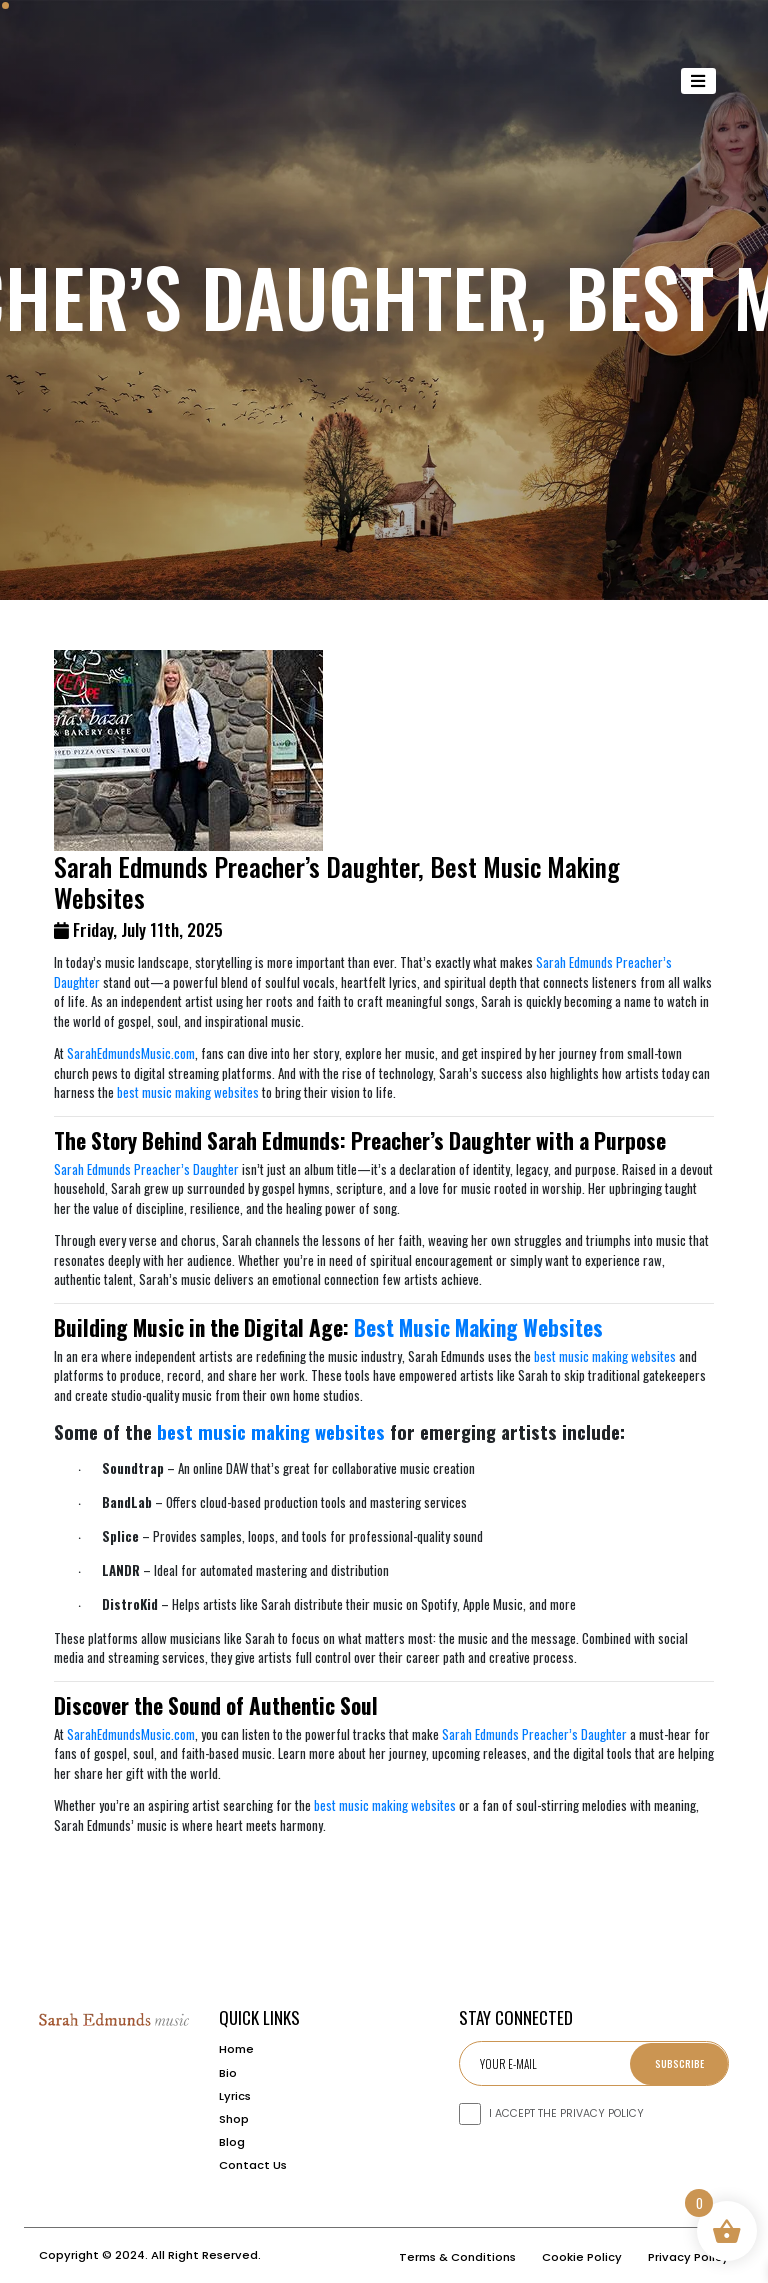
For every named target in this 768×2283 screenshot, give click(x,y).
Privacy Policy (688, 2257)
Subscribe (679, 2063)
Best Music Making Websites (478, 1327)
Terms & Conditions (457, 2257)
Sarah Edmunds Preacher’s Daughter (146, 1169)
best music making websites (188, 1092)
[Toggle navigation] (699, 81)
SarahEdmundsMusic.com (131, 1053)
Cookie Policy (582, 2257)
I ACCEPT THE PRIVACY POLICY (566, 2113)
